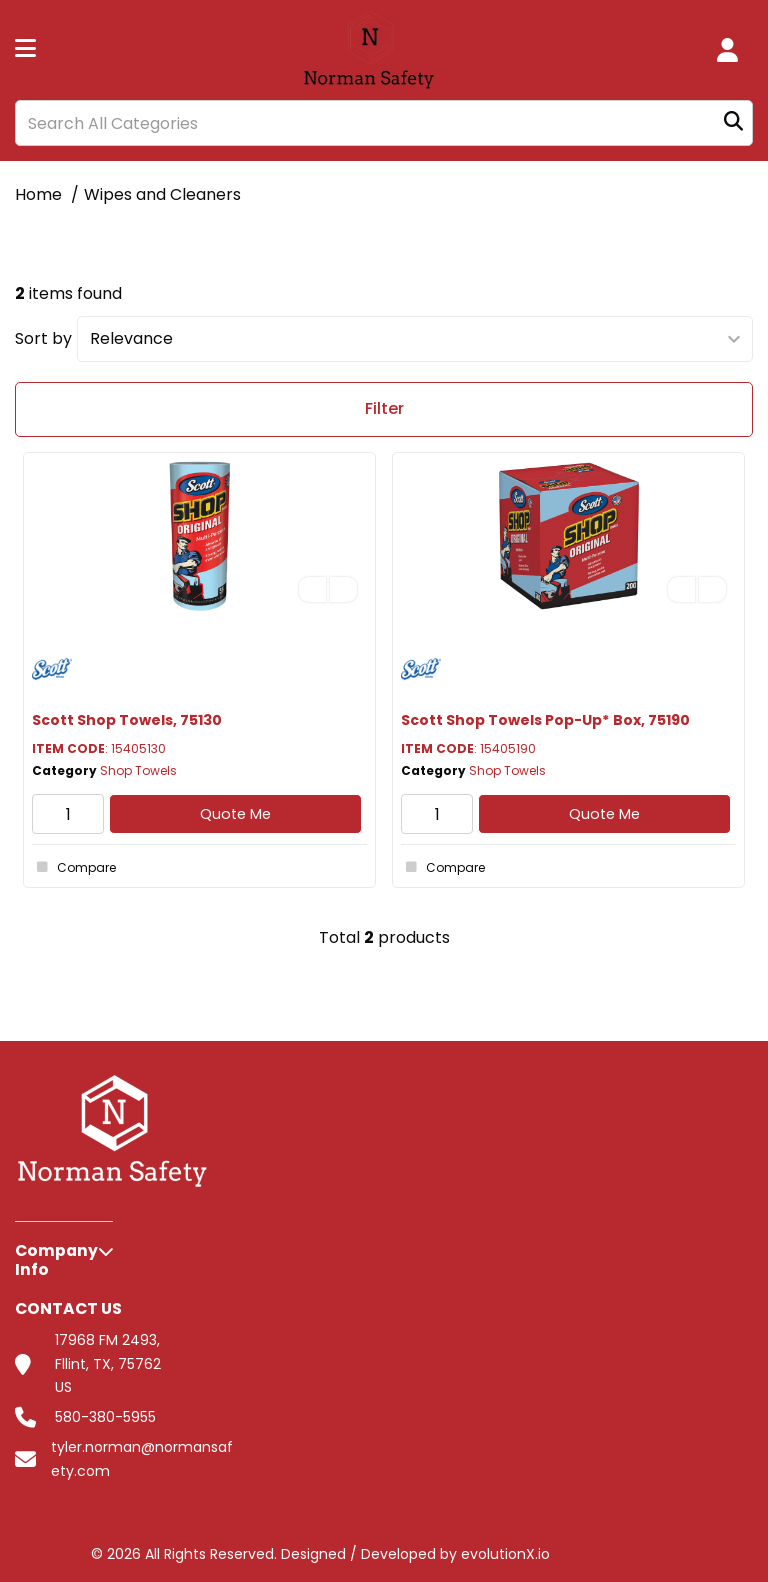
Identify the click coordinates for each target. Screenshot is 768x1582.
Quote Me (235, 814)
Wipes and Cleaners (162, 194)
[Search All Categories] (384, 123)
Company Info (56, 1260)
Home (38, 194)
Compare (74, 867)
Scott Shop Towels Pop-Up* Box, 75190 (545, 720)
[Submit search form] (733, 123)
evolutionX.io (505, 1554)
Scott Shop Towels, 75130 (127, 720)
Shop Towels (138, 770)
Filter (384, 408)
